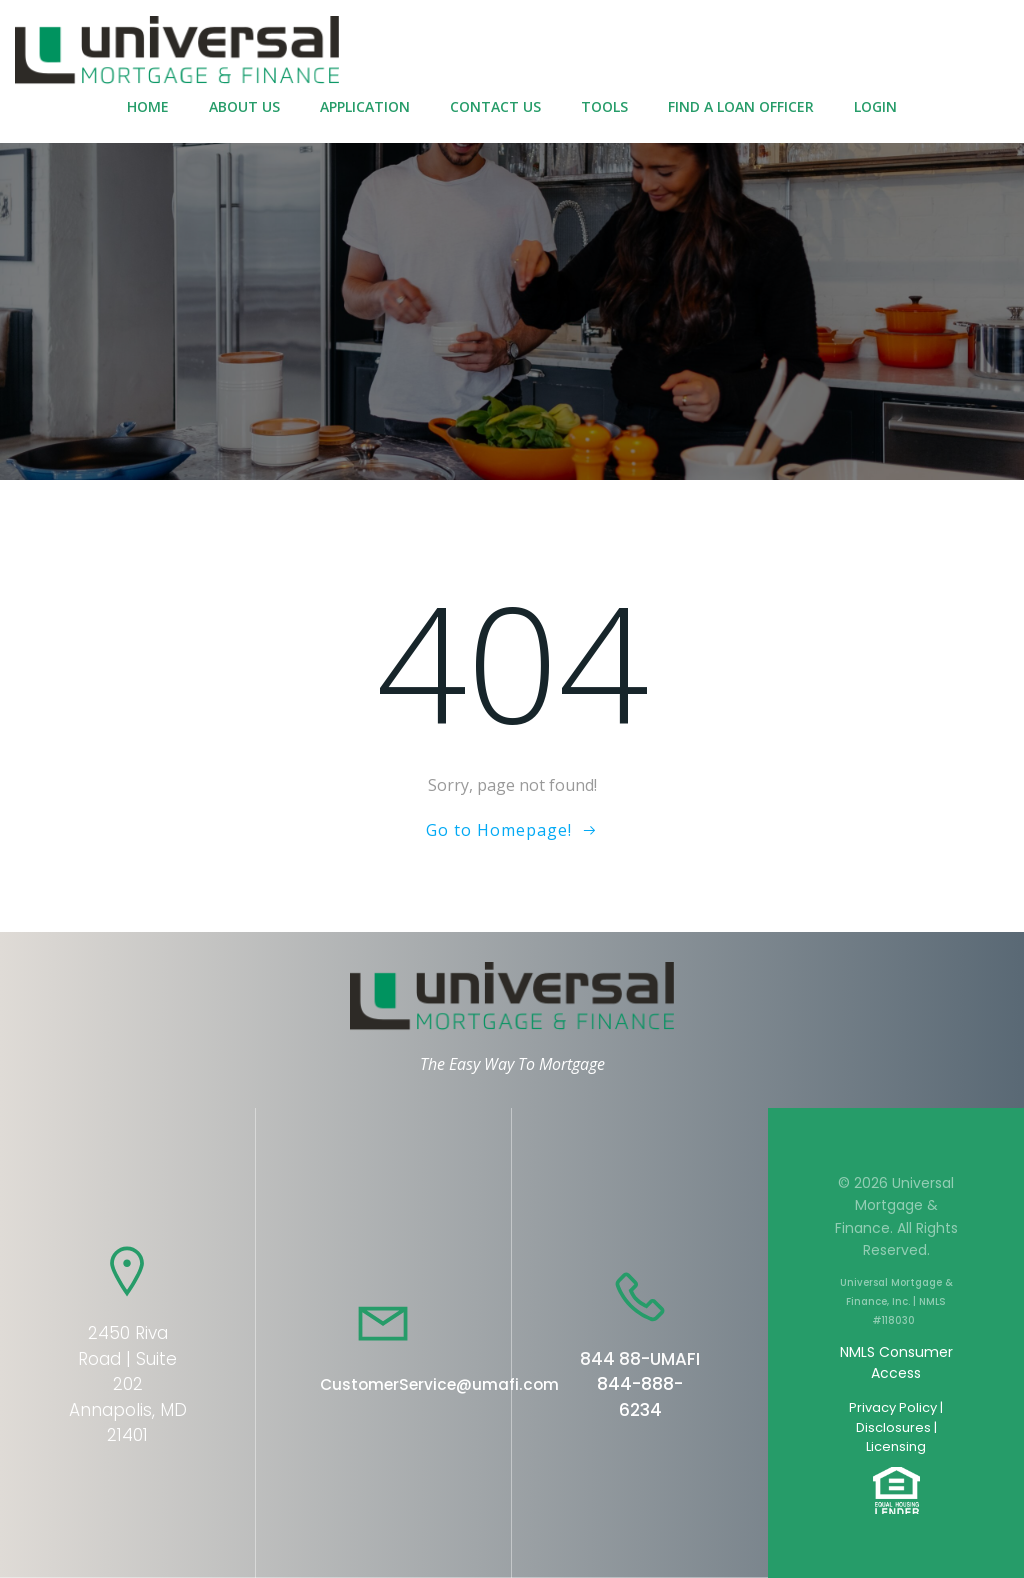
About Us (244, 106)
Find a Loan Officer (741, 106)
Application (365, 106)
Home (148, 106)
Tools (604, 106)
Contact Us (495, 106)
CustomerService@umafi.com (439, 1384)
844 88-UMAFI (640, 1359)
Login (875, 106)
